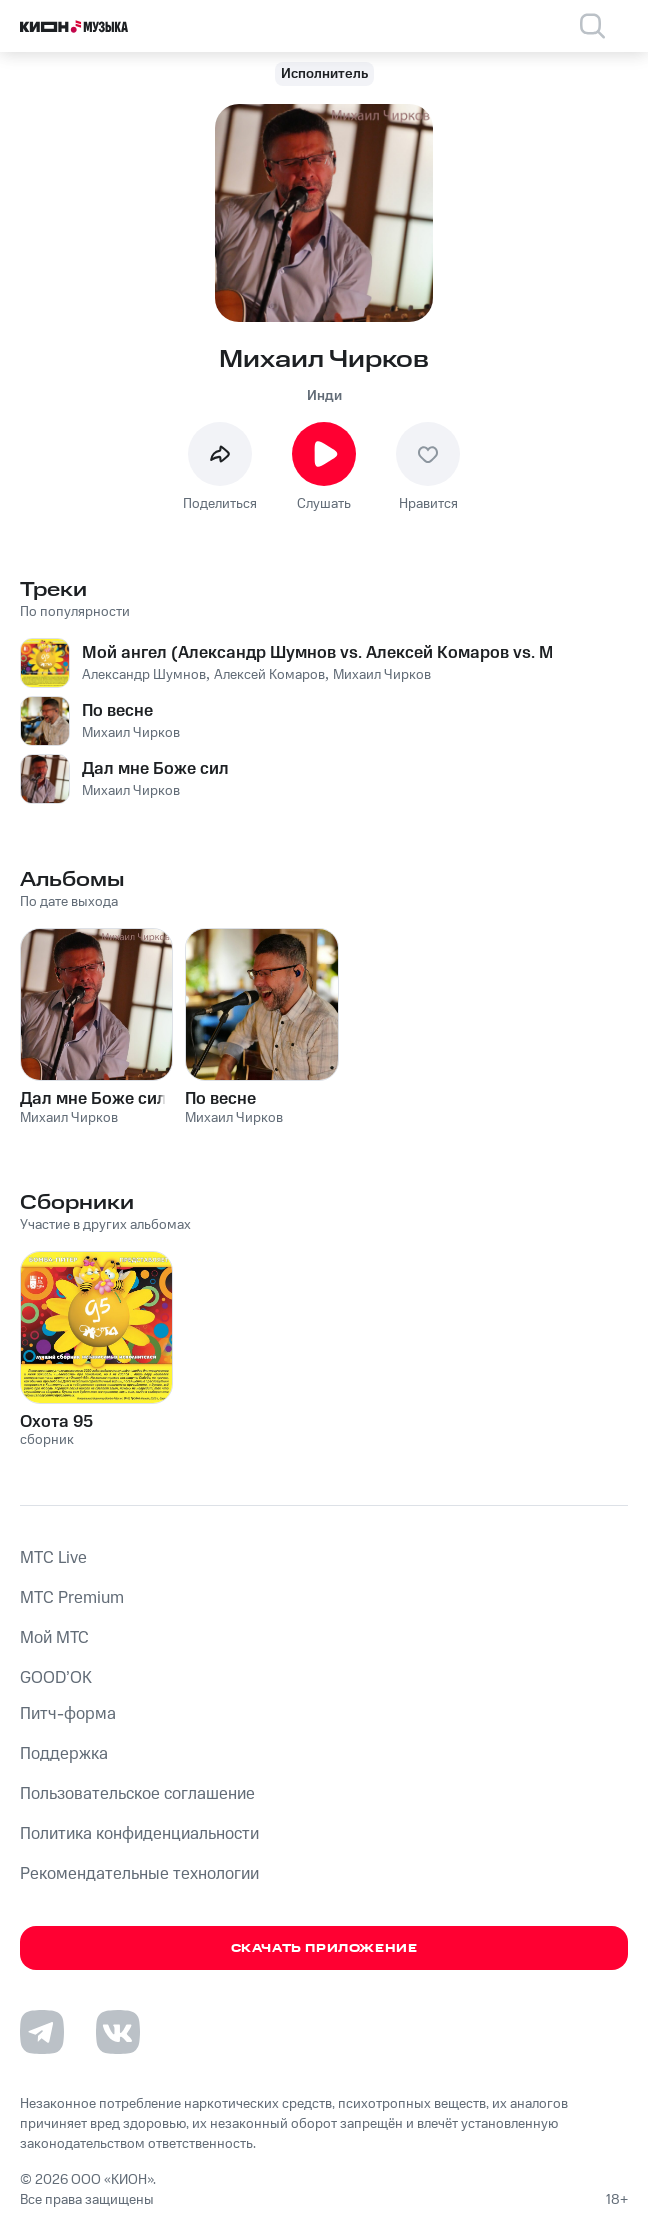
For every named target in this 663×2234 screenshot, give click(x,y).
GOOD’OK (56, 1678)
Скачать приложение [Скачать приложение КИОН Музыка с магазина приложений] (324, 1948)
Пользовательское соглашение (137, 1794)
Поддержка (64, 1754)
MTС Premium (72, 1598)
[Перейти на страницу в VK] (118, 2032)
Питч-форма (68, 1714)
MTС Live (53, 1558)
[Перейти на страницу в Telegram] (42, 2032)
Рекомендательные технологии (139, 1874)
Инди (324, 396)
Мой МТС (54, 1638)
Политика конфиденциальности (139, 1834)
